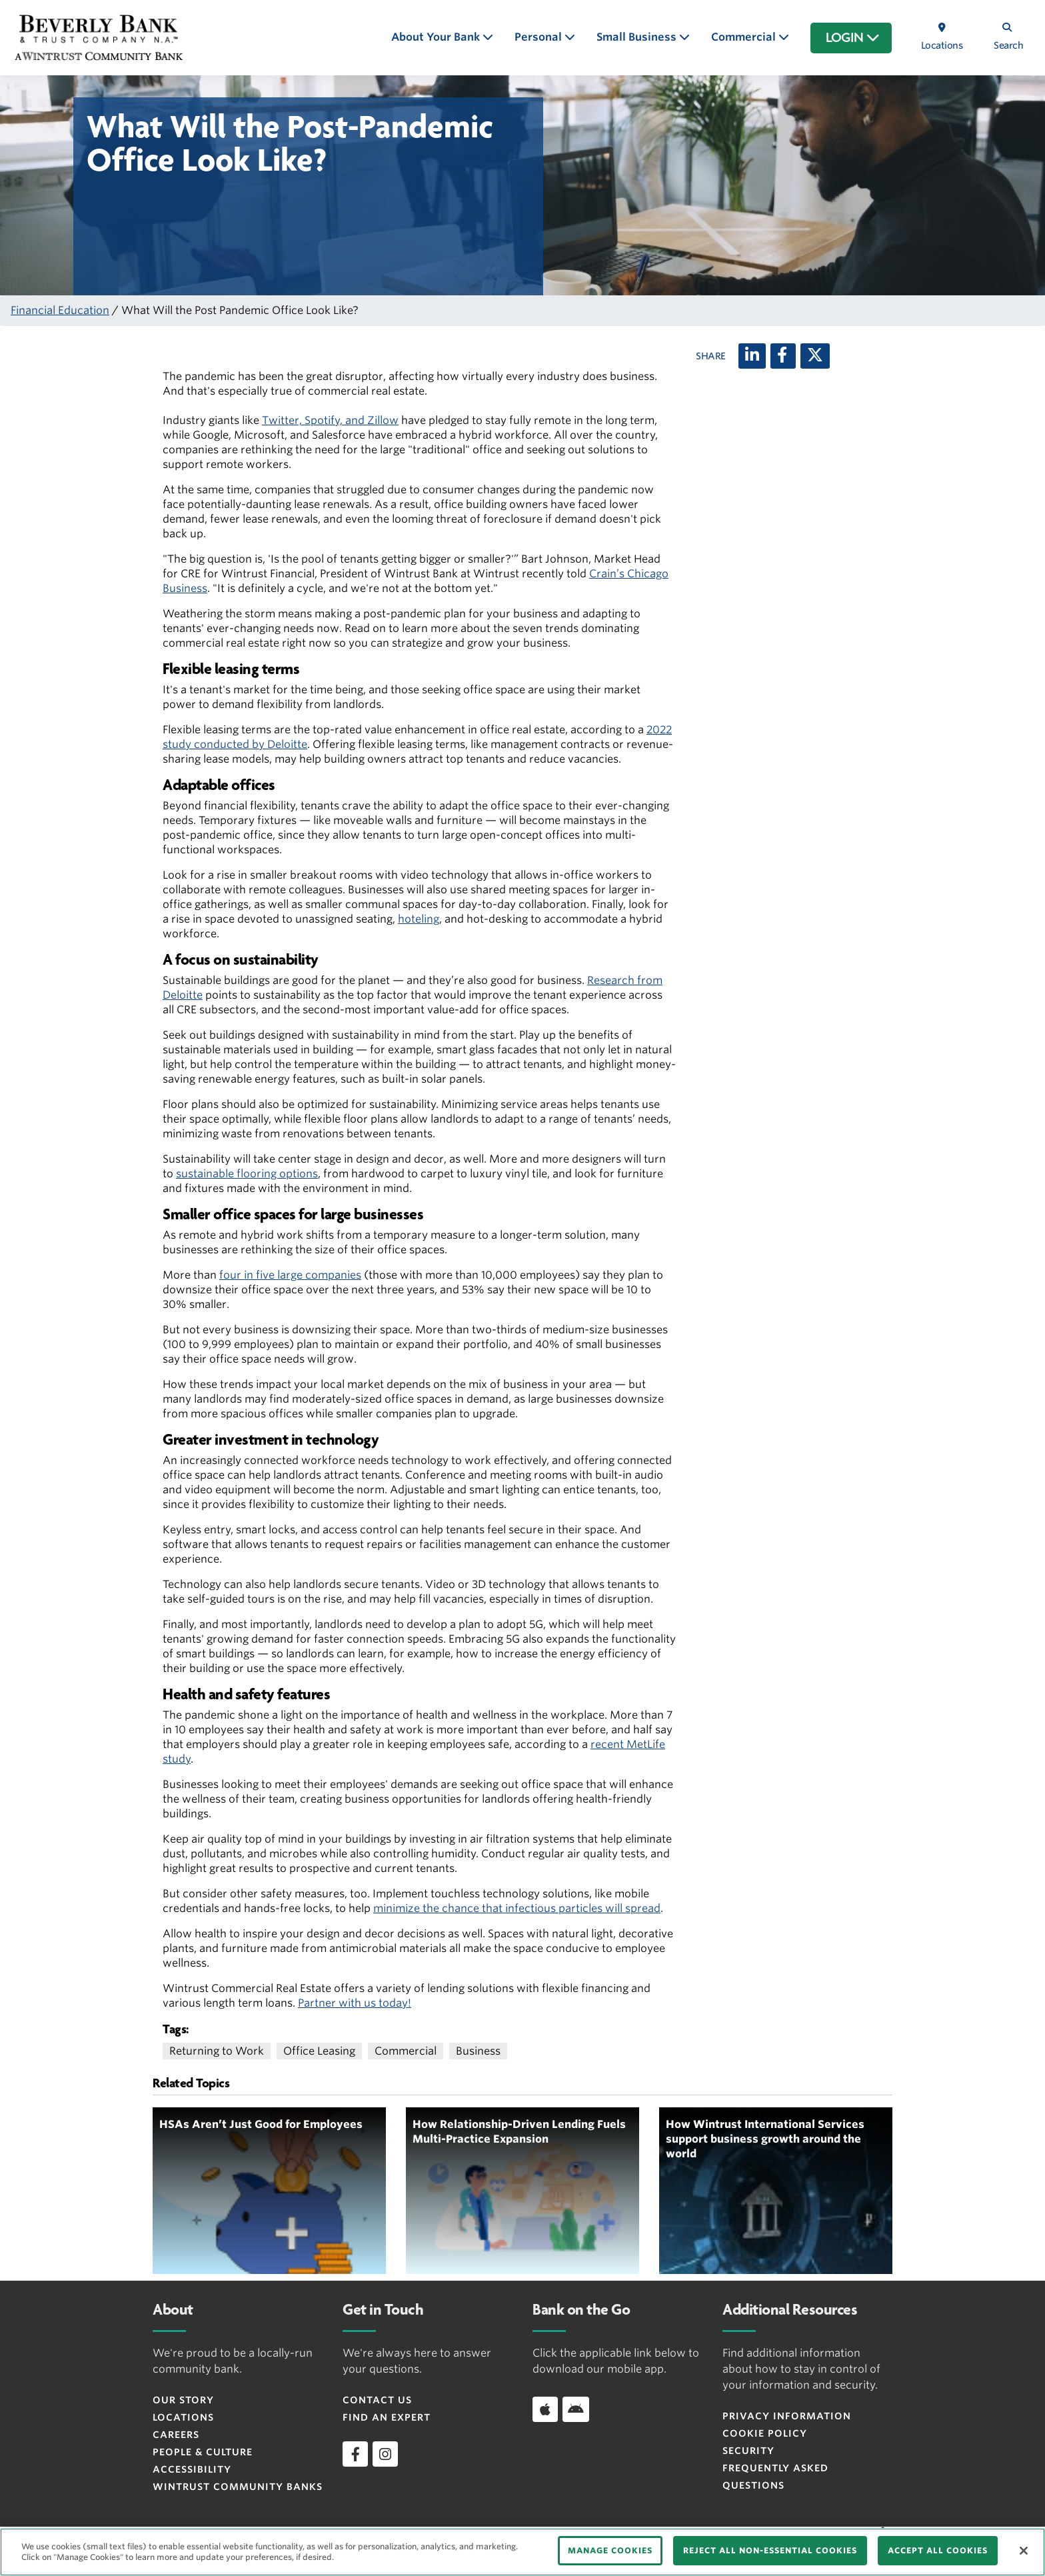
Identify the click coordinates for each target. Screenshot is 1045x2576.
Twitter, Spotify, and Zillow (330, 420)
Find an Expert (387, 2417)
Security (748, 2450)
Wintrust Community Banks (238, 2486)
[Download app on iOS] (545, 2409)
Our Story (183, 2400)
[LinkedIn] (752, 356)
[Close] (1023, 2550)
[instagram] (385, 2454)
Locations (183, 2417)
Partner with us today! (354, 2003)
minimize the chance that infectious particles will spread (516, 1908)
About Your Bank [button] (437, 37)
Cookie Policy (764, 2433)
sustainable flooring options (247, 1173)
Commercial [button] (744, 37)
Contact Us (377, 2400)
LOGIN (853, 38)
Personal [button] (539, 37)
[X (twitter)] (815, 356)
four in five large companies (290, 1275)
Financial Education (60, 310)
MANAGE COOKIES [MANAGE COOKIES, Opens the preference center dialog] (610, 2550)
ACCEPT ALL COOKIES (938, 2550)
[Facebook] (783, 356)
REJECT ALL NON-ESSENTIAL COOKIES (770, 2550)
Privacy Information (786, 2416)
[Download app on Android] (575, 2409)
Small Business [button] (637, 37)
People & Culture (203, 2452)
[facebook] (355, 2454)
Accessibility (192, 2469)
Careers (176, 2434)
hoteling (418, 919)
